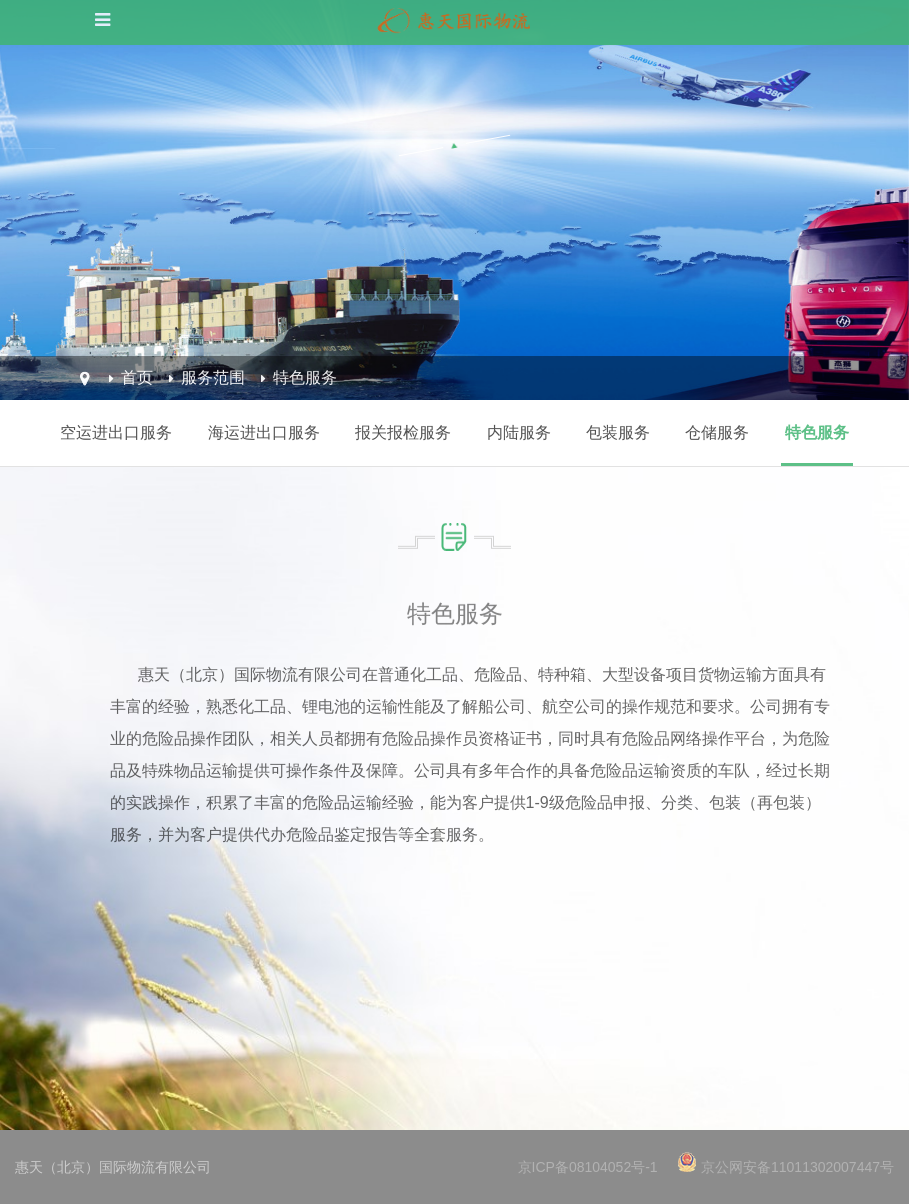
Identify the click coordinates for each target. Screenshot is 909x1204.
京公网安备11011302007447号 (797, 1167)
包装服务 (618, 432)
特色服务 (305, 377)
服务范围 (213, 377)
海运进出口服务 (264, 432)
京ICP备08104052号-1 (588, 1167)
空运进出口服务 (116, 432)
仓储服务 (717, 432)
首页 (137, 377)
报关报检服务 (403, 432)
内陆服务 (519, 432)
